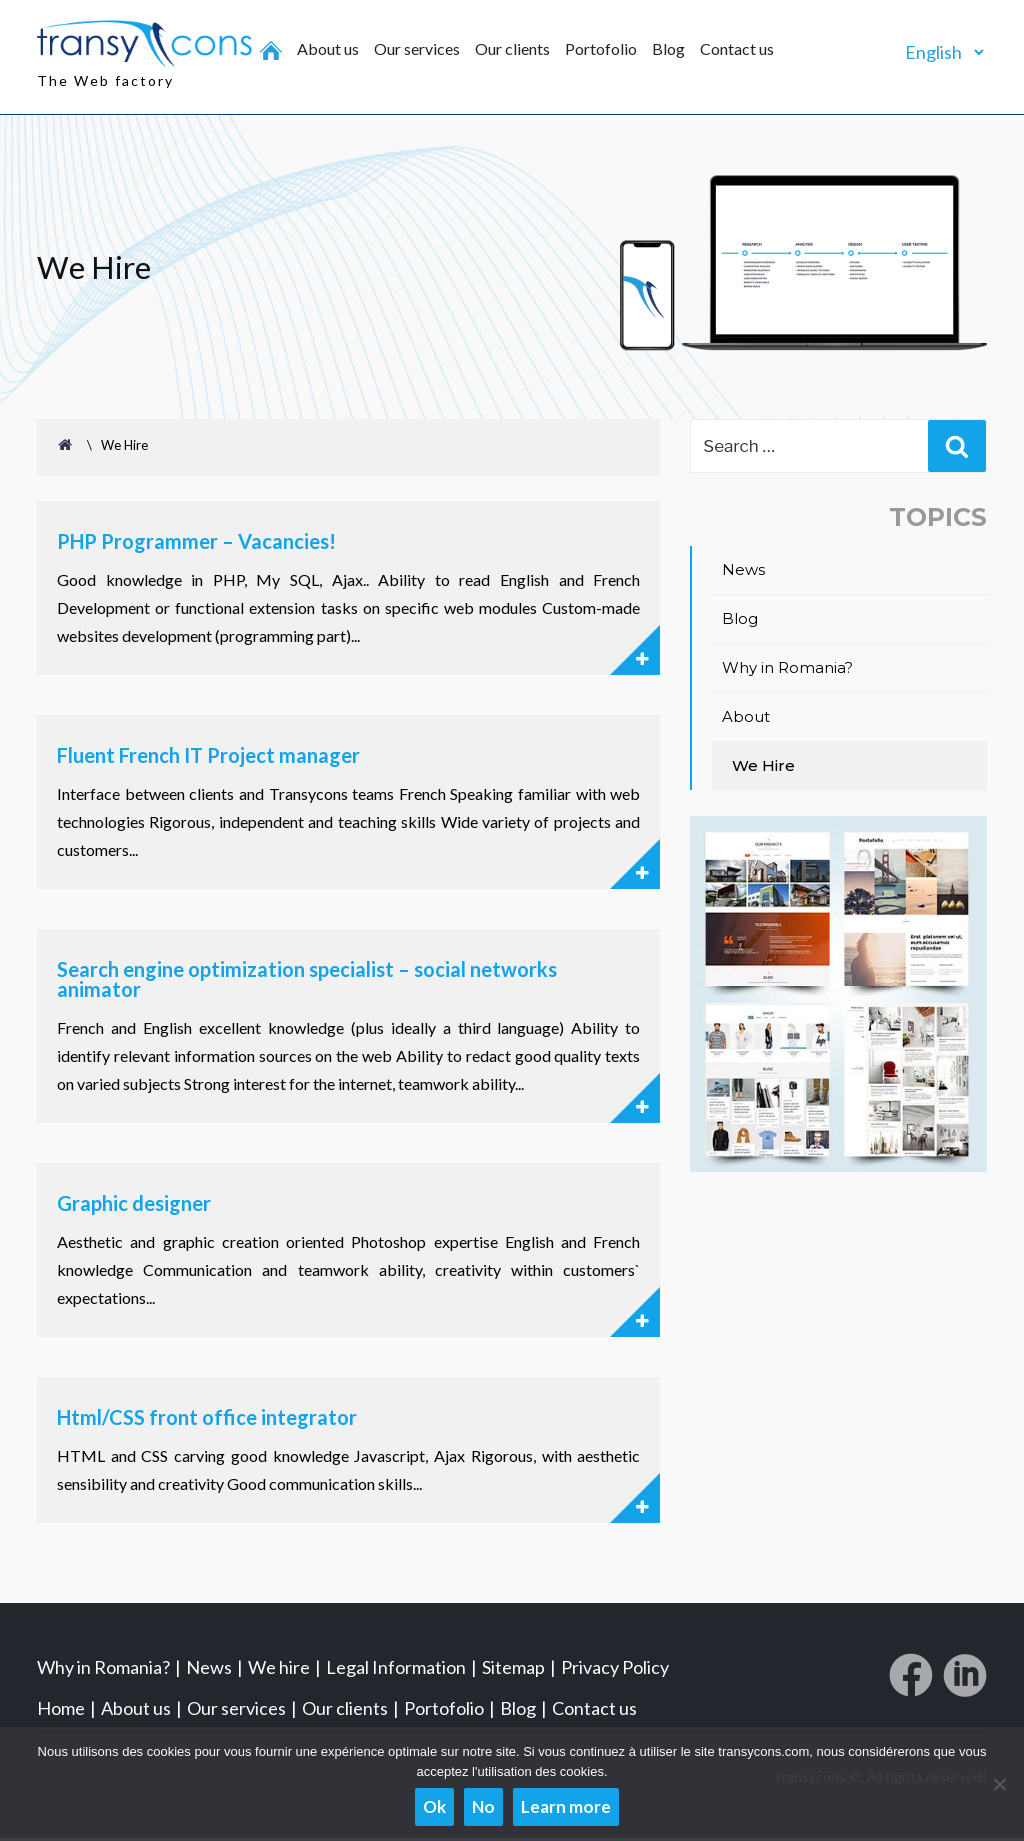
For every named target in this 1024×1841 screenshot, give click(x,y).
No (483, 1806)
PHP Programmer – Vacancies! (196, 544)
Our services (417, 49)
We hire (279, 1670)
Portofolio (601, 49)
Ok (434, 1806)
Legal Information (396, 1670)
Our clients (512, 49)
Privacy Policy (615, 1670)
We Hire (763, 767)
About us (328, 49)
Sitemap (513, 1670)
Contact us (737, 49)
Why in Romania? (787, 669)
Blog (668, 49)
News (743, 571)
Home (61, 1711)
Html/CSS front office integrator (207, 1420)
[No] (999, 1784)
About (746, 718)
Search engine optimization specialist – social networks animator (307, 982)
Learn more (566, 1806)
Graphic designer (134, 1206)
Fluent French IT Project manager (208, 758)
